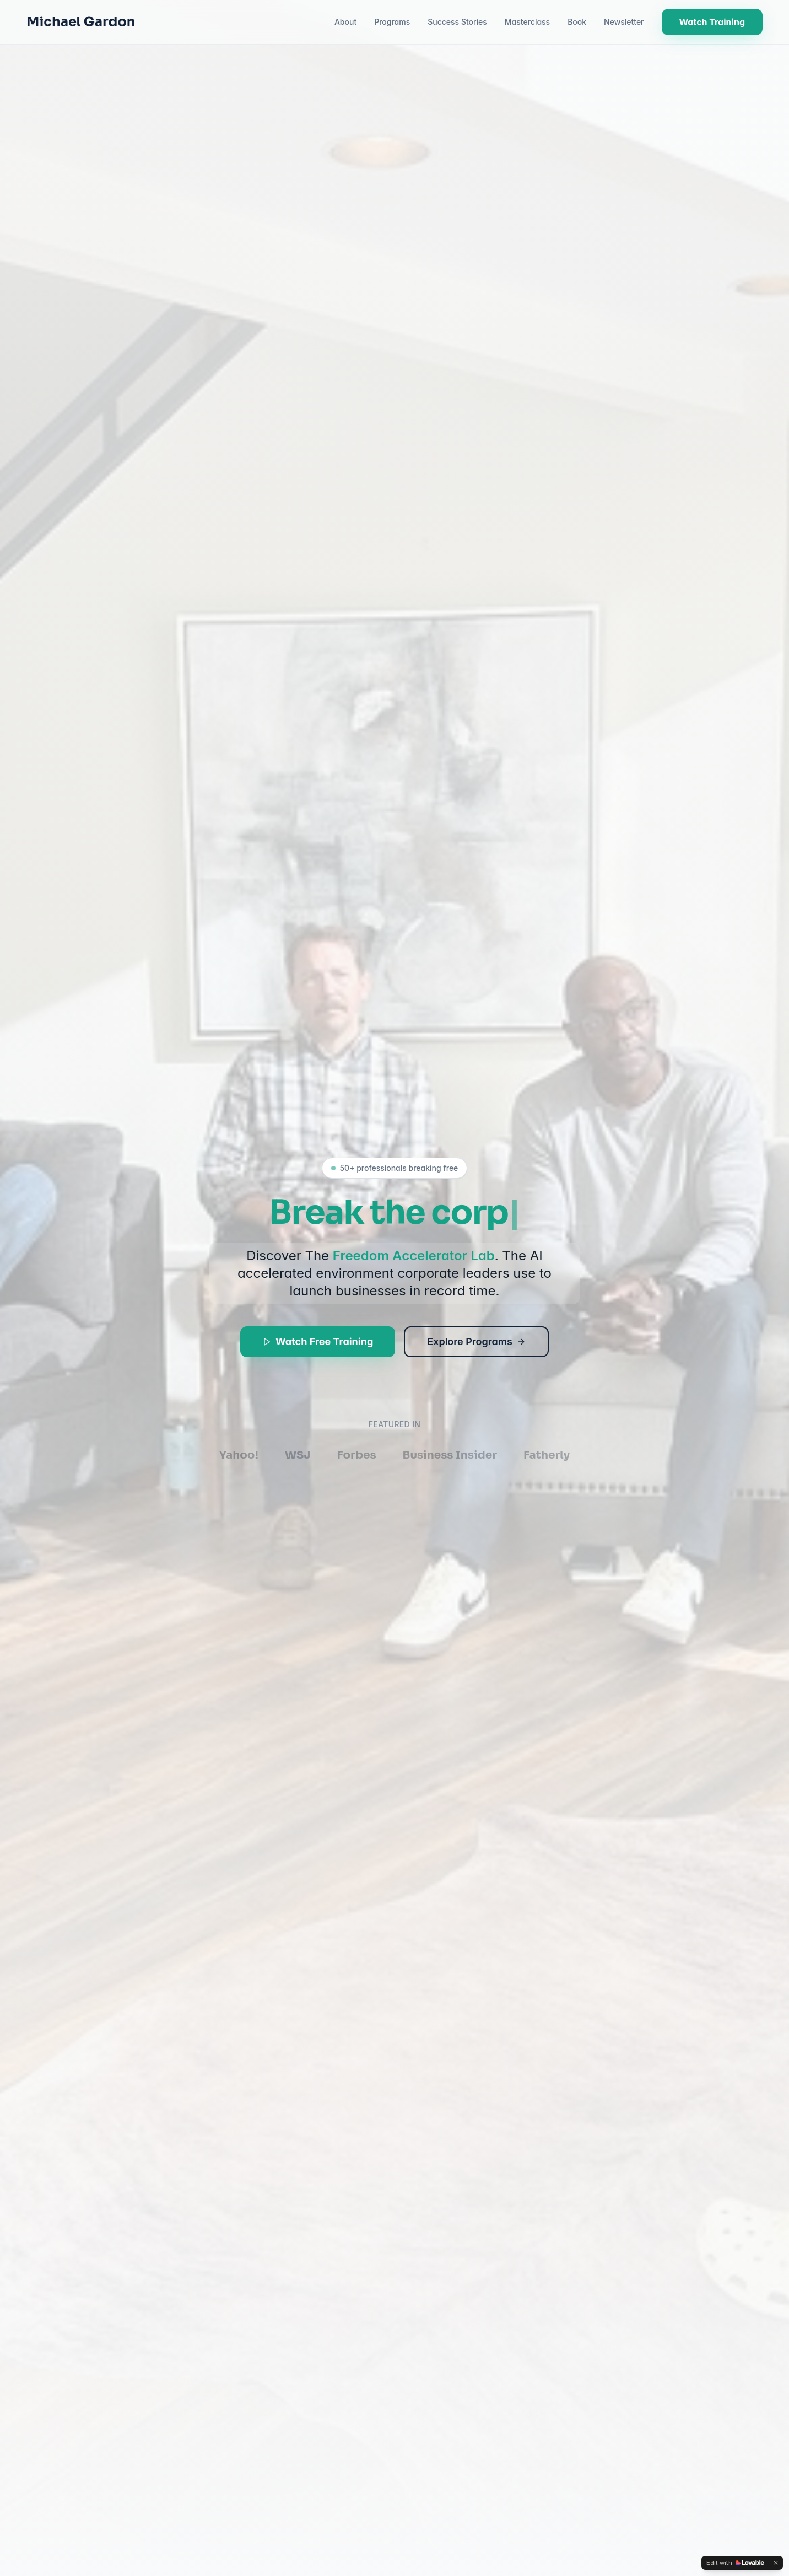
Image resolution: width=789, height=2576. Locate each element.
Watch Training (712, 22)
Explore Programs (476, 1342)
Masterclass (527, 21)
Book (577, 21)
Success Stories (457, 21)
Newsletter (624, 21)
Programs (392, 21)
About (345, 21)
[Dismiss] (775, 2562)
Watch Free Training (317, 1342)
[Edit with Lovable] (735, 2562)
